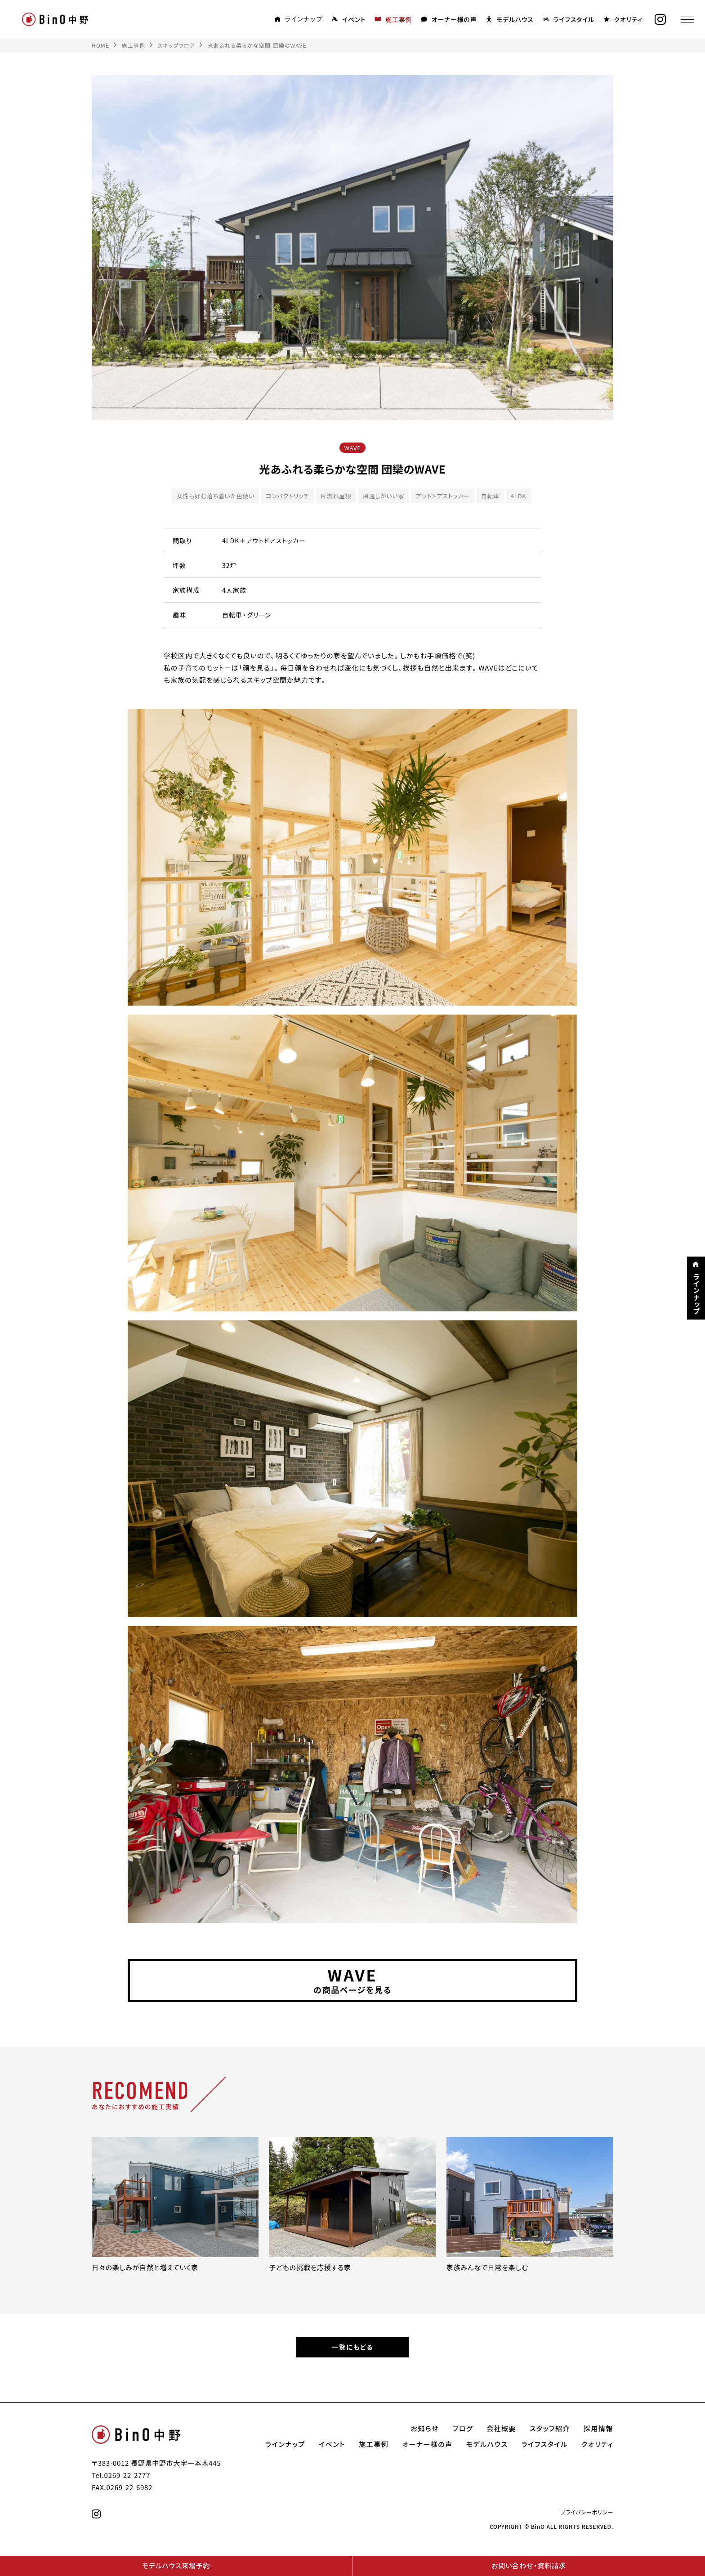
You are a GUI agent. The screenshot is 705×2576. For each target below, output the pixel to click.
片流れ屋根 (336, 496)
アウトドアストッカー (442, 496)
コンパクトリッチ (287, 496)
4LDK (519, 496)
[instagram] (658, 19)
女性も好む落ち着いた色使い (215, 496)
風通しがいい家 (384, 496)
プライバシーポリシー (586, 2514)
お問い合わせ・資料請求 (528, 2566)
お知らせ (425, 2431)
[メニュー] (684, 19)
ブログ (462, 2431)
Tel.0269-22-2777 (121, 2477)
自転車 (490, 496)
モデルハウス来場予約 (176, 2566)
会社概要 (501, 2431)
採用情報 (598, 2431)
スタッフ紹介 (550, 2431)
